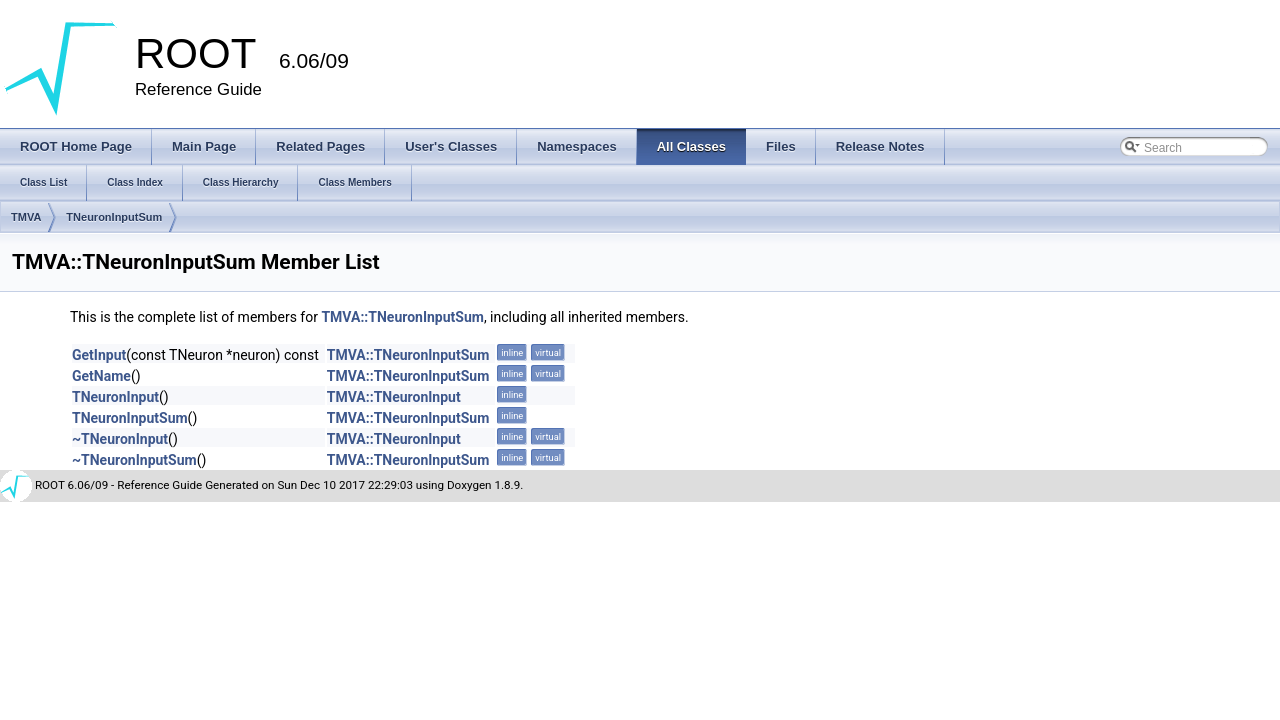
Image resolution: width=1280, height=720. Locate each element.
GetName (101, 376)
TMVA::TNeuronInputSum (402, 317)
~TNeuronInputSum (134, 460)
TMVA (26, 217)
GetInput (99, 355)
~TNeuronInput (120, 439)
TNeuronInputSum (114, 217)
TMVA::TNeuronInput (394, 397)
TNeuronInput (115, 397)
